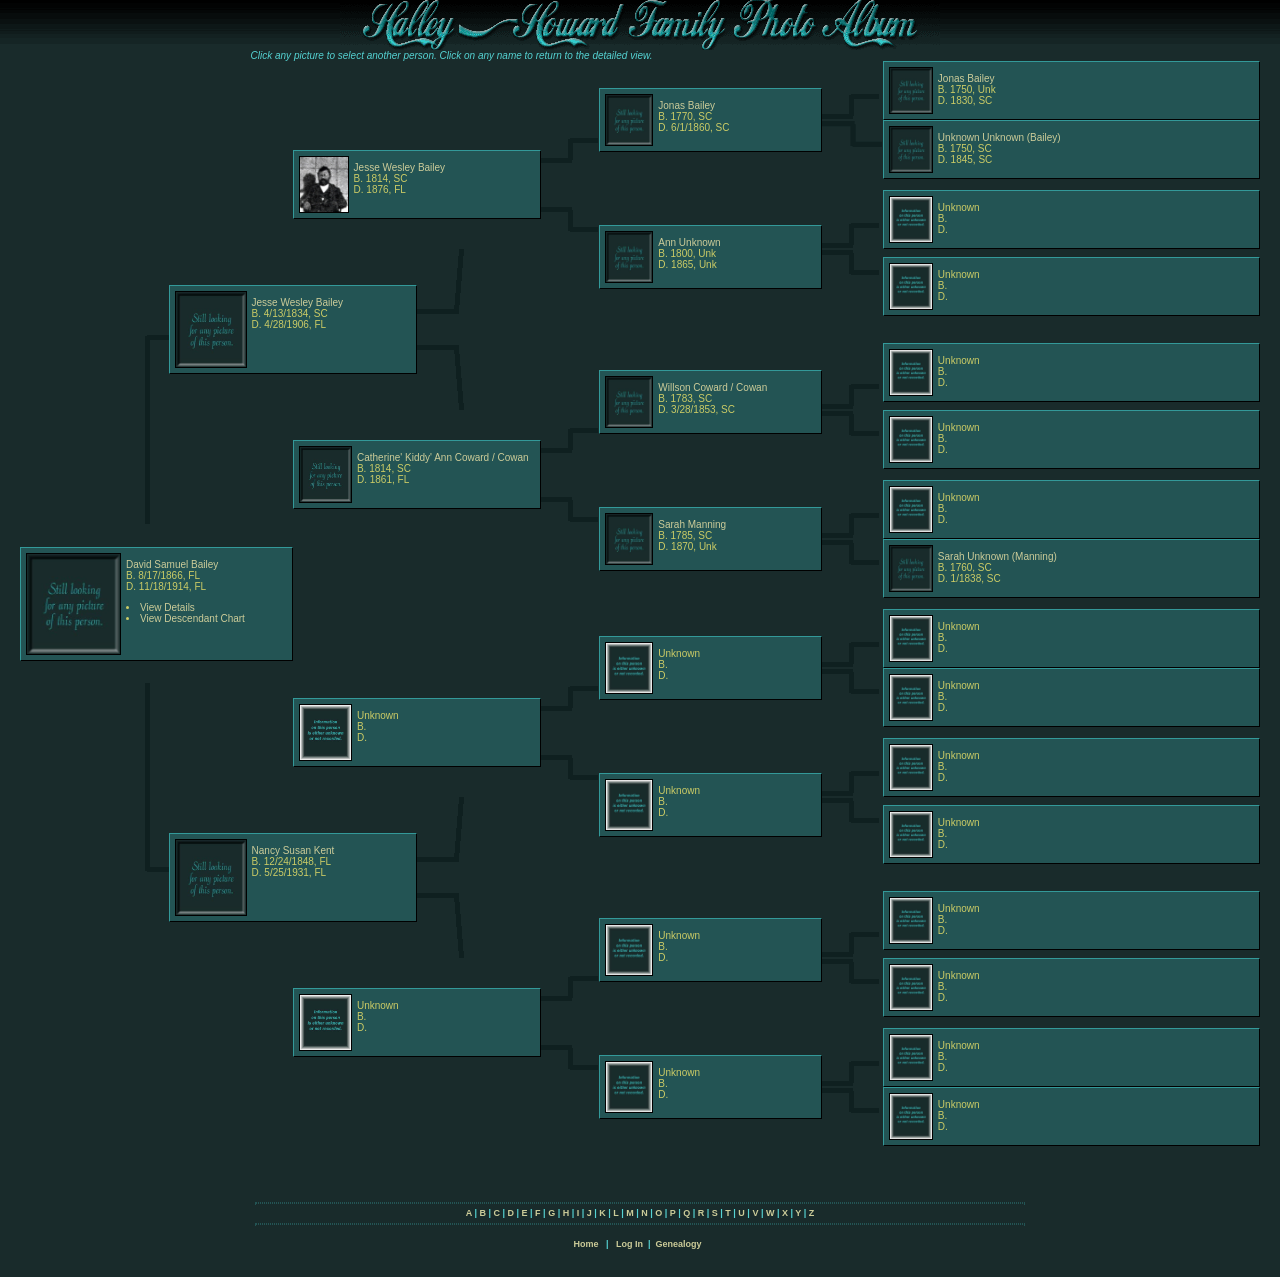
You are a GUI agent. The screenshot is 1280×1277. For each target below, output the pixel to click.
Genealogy (679, 1244)
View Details (167, 607)
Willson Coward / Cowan (712, 387)
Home (585, 1244)
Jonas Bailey (686, 105)
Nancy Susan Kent (293, 850)
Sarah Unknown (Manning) (997, 556)
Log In (629, 1244)
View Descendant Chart (192, 618)
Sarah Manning (692, 524)
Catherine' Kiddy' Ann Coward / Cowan (443, 457)
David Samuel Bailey (172, 564)
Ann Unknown (689, 242)
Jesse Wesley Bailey (400, 167)
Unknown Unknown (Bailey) (999, 137)
